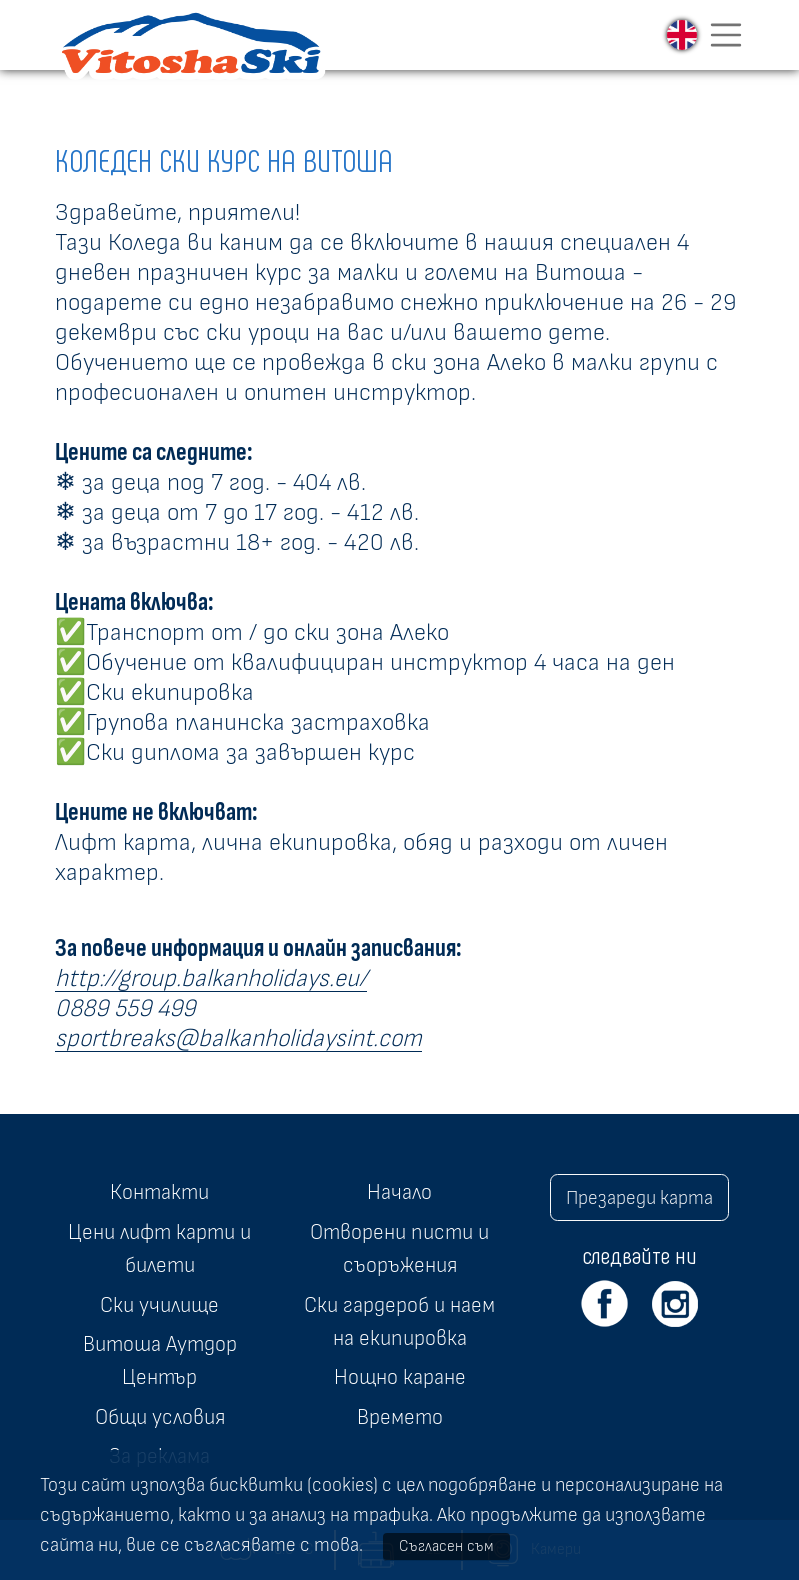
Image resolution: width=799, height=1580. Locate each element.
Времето (400, 1417)
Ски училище (159, 1305)
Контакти (159, 1192)
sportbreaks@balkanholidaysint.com (238, 1038)
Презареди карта (639, 1198)
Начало (399, 1192)
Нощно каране (400, 1377)
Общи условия (160, 1417)
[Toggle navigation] (726, 35)
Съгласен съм (446, 1546)
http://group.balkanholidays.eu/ (211, 978)
